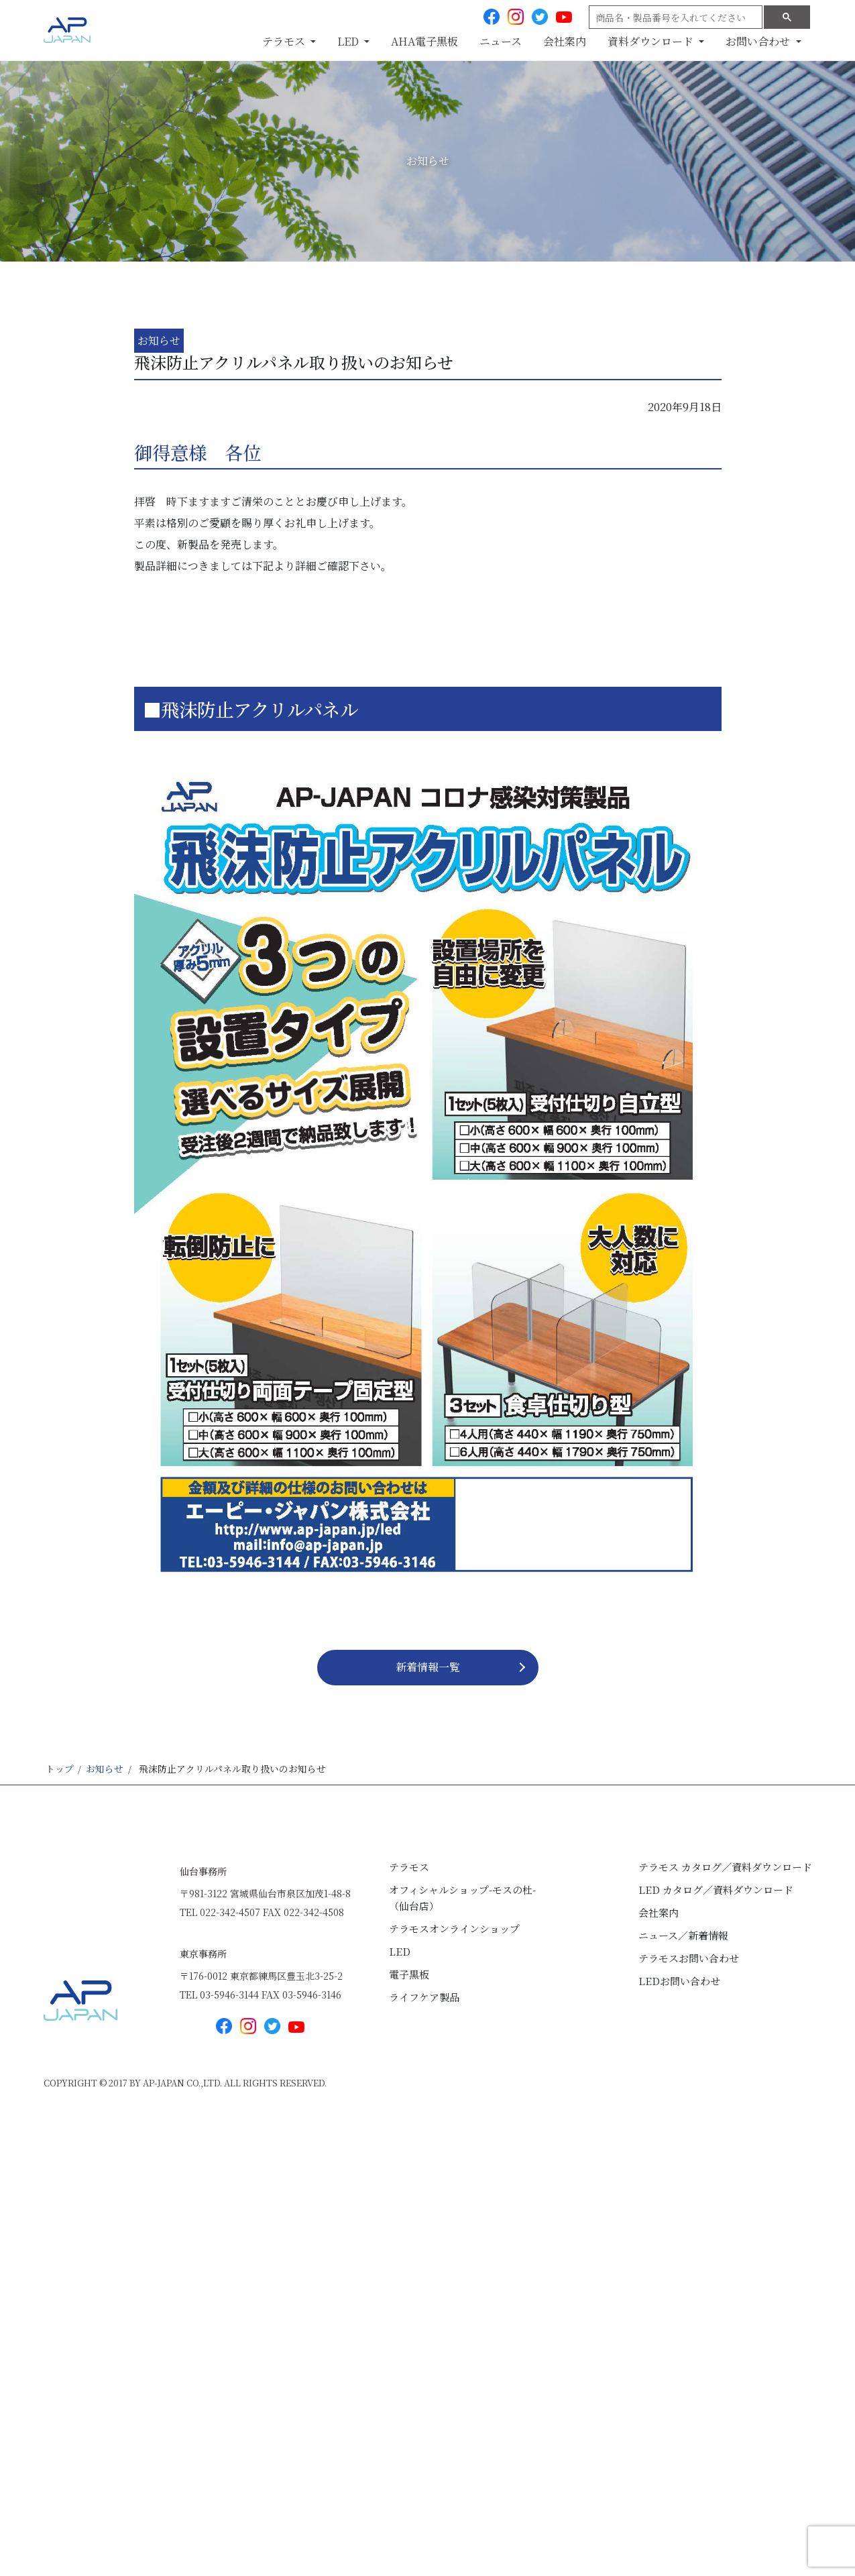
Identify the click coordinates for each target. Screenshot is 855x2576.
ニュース (500, 41)
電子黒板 (409, 1974)
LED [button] (349, 41)
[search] (674, 17)
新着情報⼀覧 (428, 1667)
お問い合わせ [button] (759, 41)
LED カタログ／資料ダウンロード (715, 1890)
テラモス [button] (285, 41)
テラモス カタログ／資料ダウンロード (725, 1867)
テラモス (409, 1867)
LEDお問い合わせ (679, 1981)
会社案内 (564, 41)
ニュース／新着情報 (683, 1935)
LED (399, 1951)
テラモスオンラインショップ (454, 1928)
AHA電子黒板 (424, 41)
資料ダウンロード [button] (652, 41)
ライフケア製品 (424, 1997)
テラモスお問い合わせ (688, 1958)
